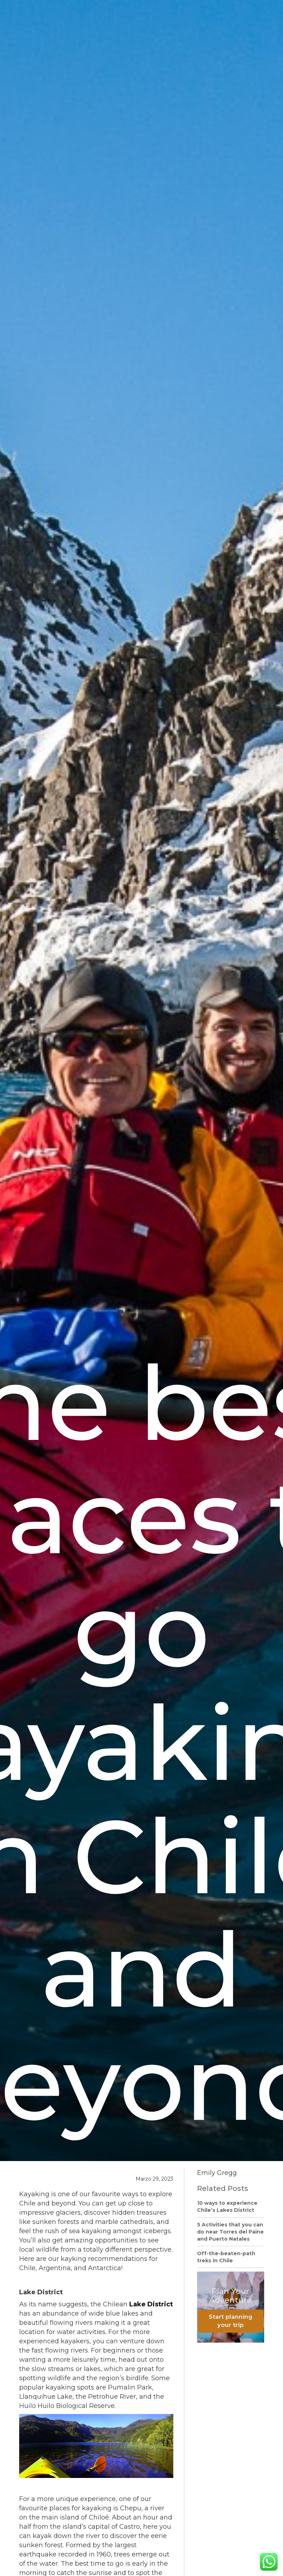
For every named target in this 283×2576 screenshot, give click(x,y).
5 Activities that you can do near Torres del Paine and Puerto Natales (230, 2231)
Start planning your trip (230, 2320)
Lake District (151, 2304)
